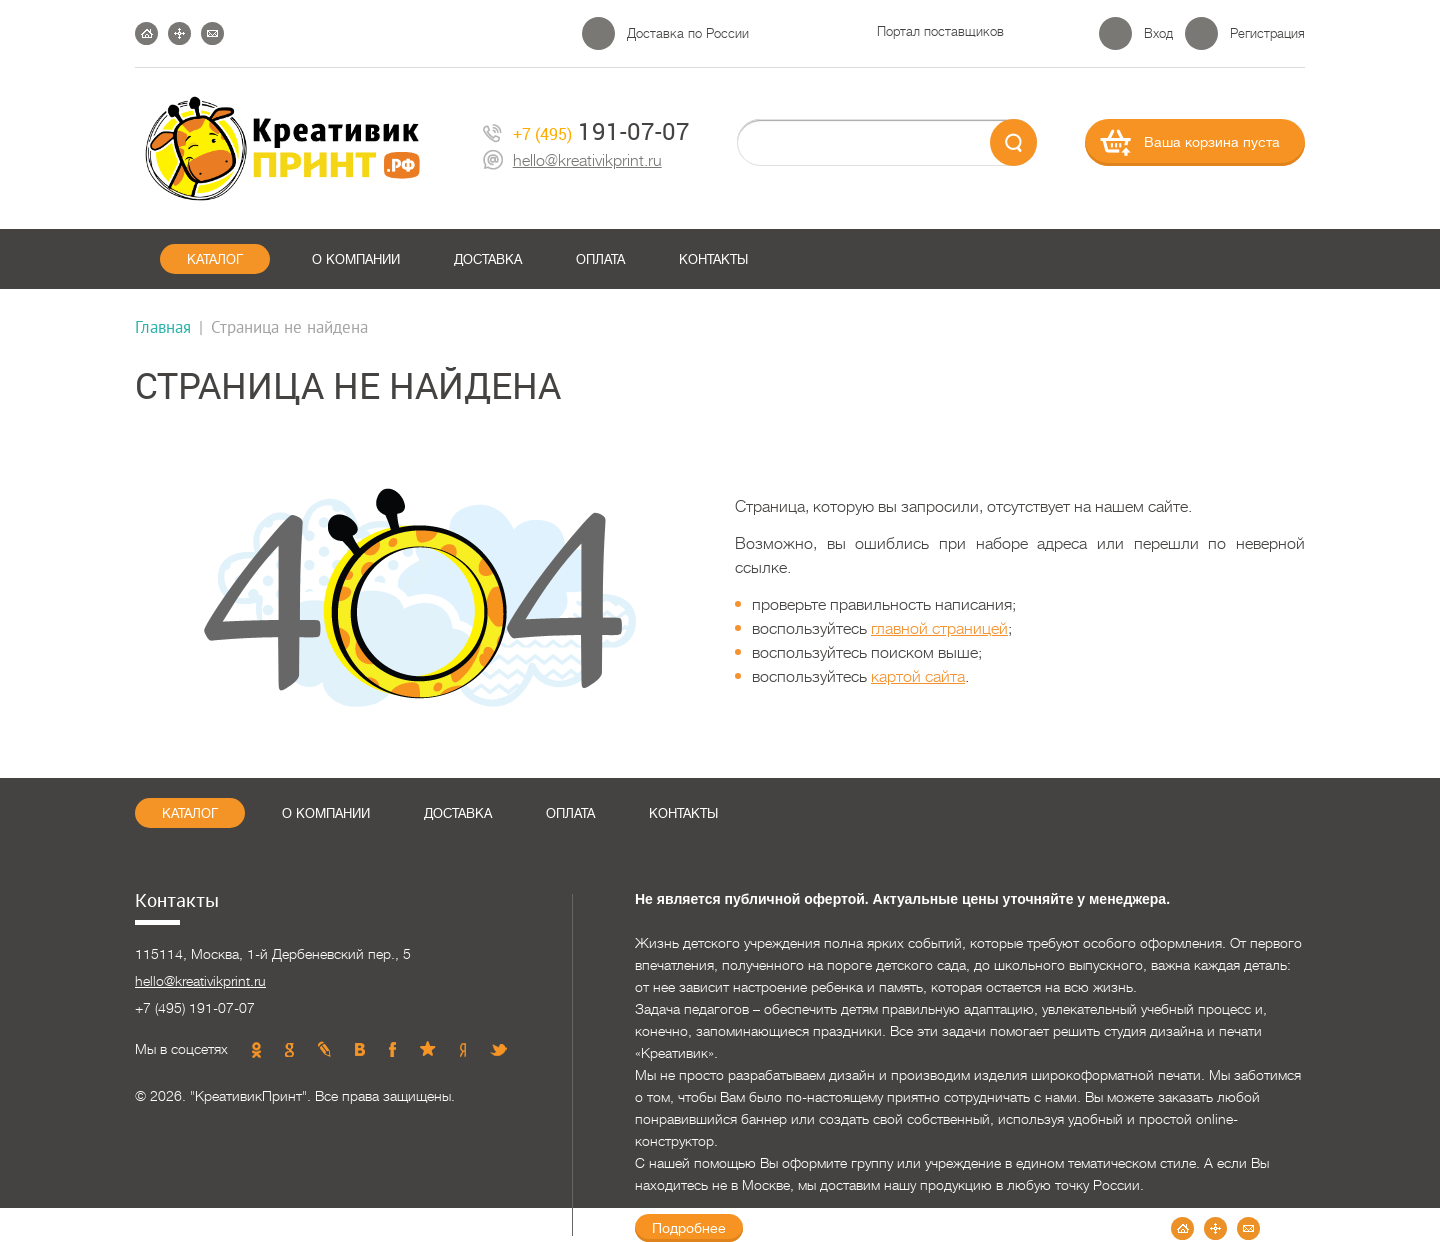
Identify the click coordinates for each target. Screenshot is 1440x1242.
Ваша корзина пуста (1212, 142)
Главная (163, 326)
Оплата (600, 259)
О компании (356, 259)
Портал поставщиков (940, 31)
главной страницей (939, 629)
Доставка (488, 259)
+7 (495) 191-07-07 (195, 1008)
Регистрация (1267, 33)
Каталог (215, 259)
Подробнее (689, 1228)
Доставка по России (688, 33)
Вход (1158, 33)
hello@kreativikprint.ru (572, 161)
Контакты (713, 259)
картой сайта (918, 677)
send (1013, 142)
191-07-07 (586, 131)
